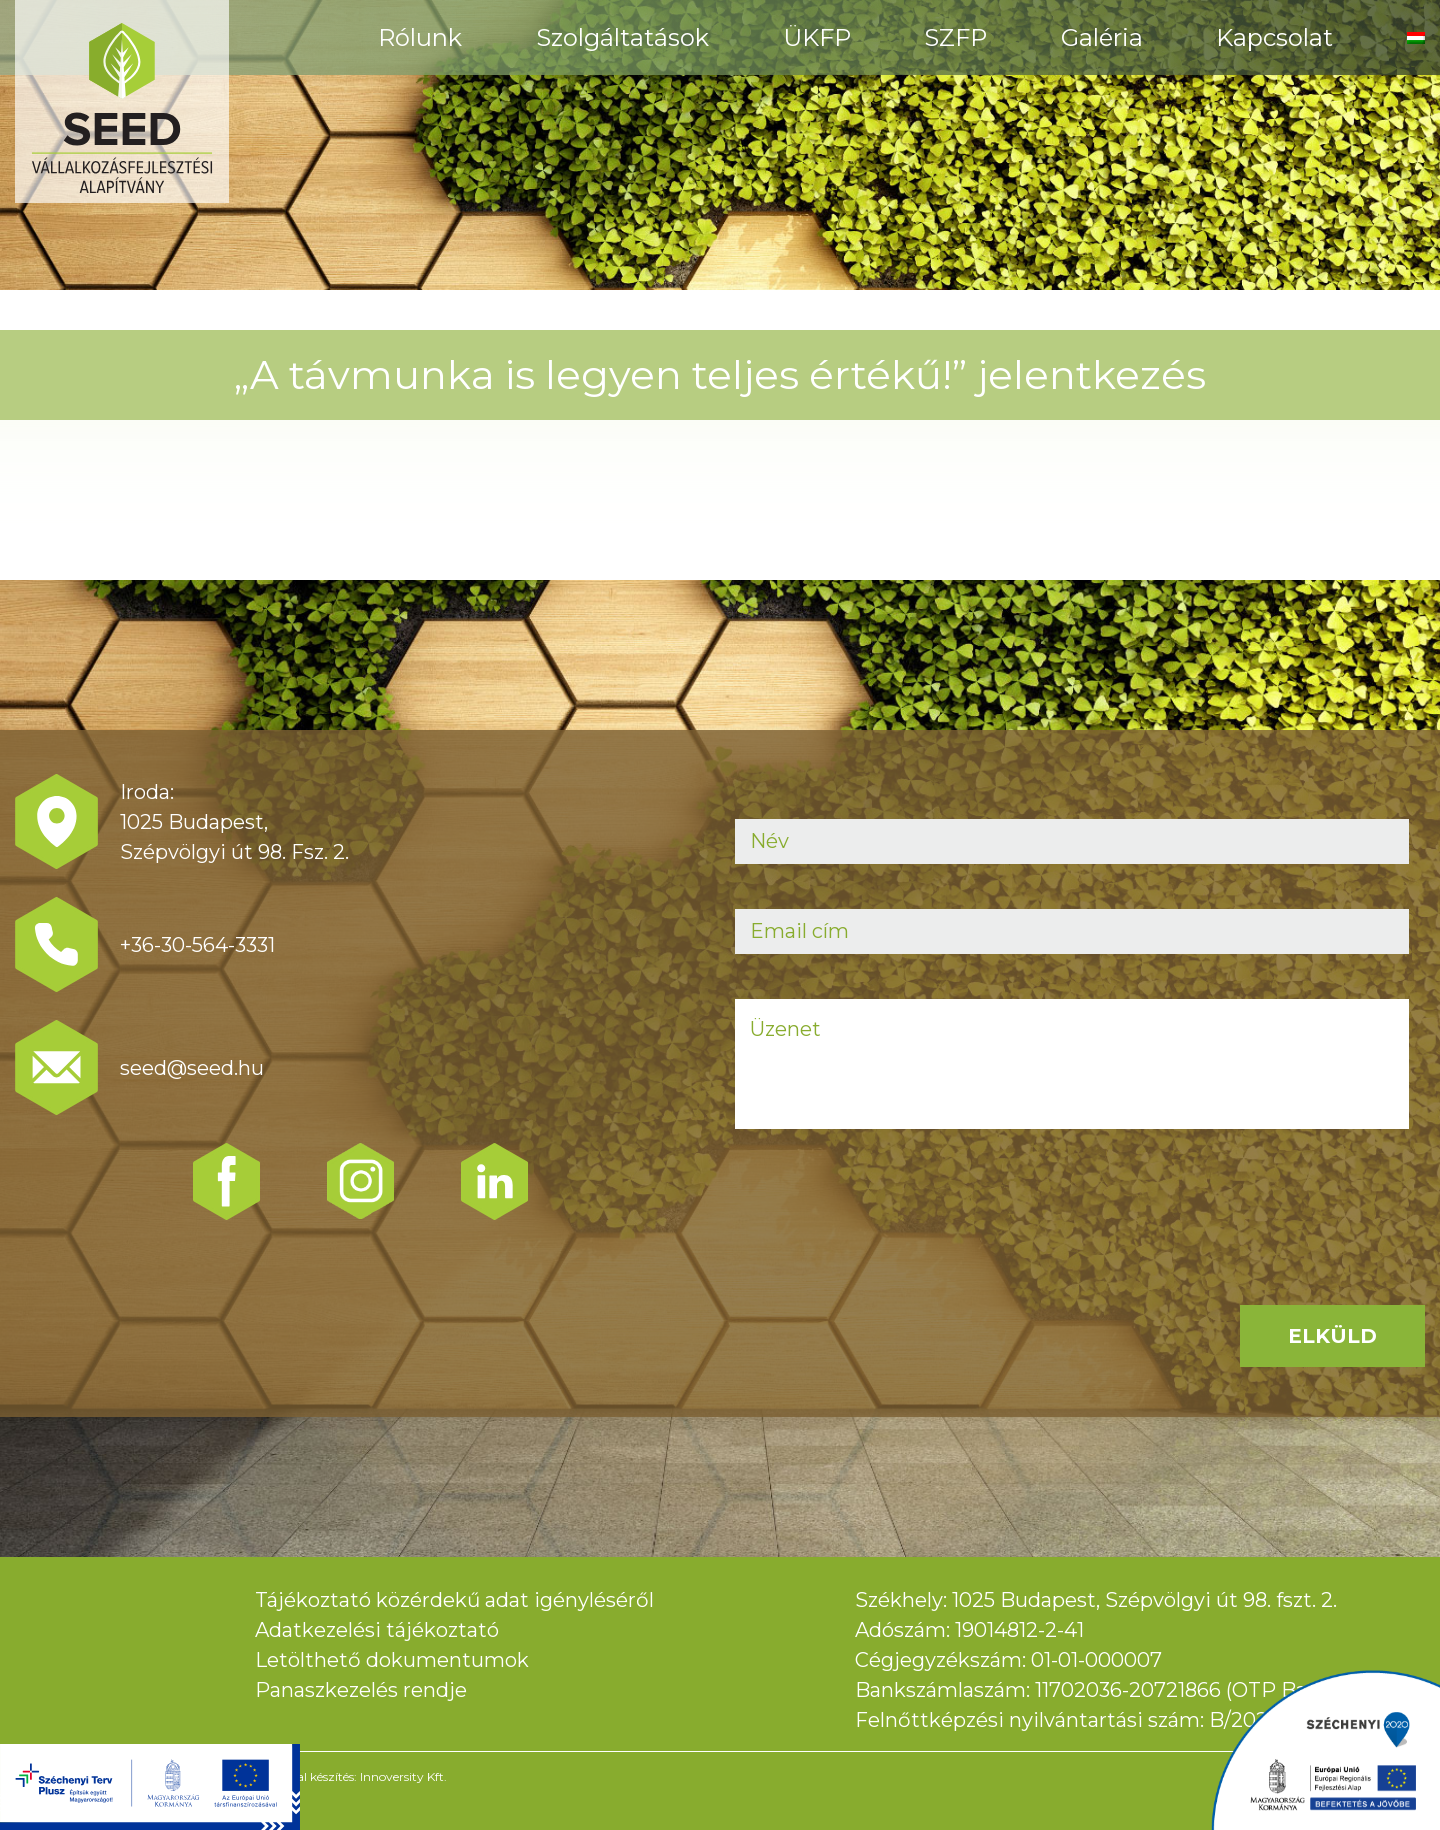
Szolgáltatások (622, 37)
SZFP (955, 37)
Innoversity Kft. (403, 1776)
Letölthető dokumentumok (392, 1660)
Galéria (1102, 37)
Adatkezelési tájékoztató (377, 1630)
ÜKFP (817, 37)
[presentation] (887, 1213)
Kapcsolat (1274, 37)
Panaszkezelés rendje (361, 1690)
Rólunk (420, 37)
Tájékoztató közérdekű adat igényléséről (454, 1600)
